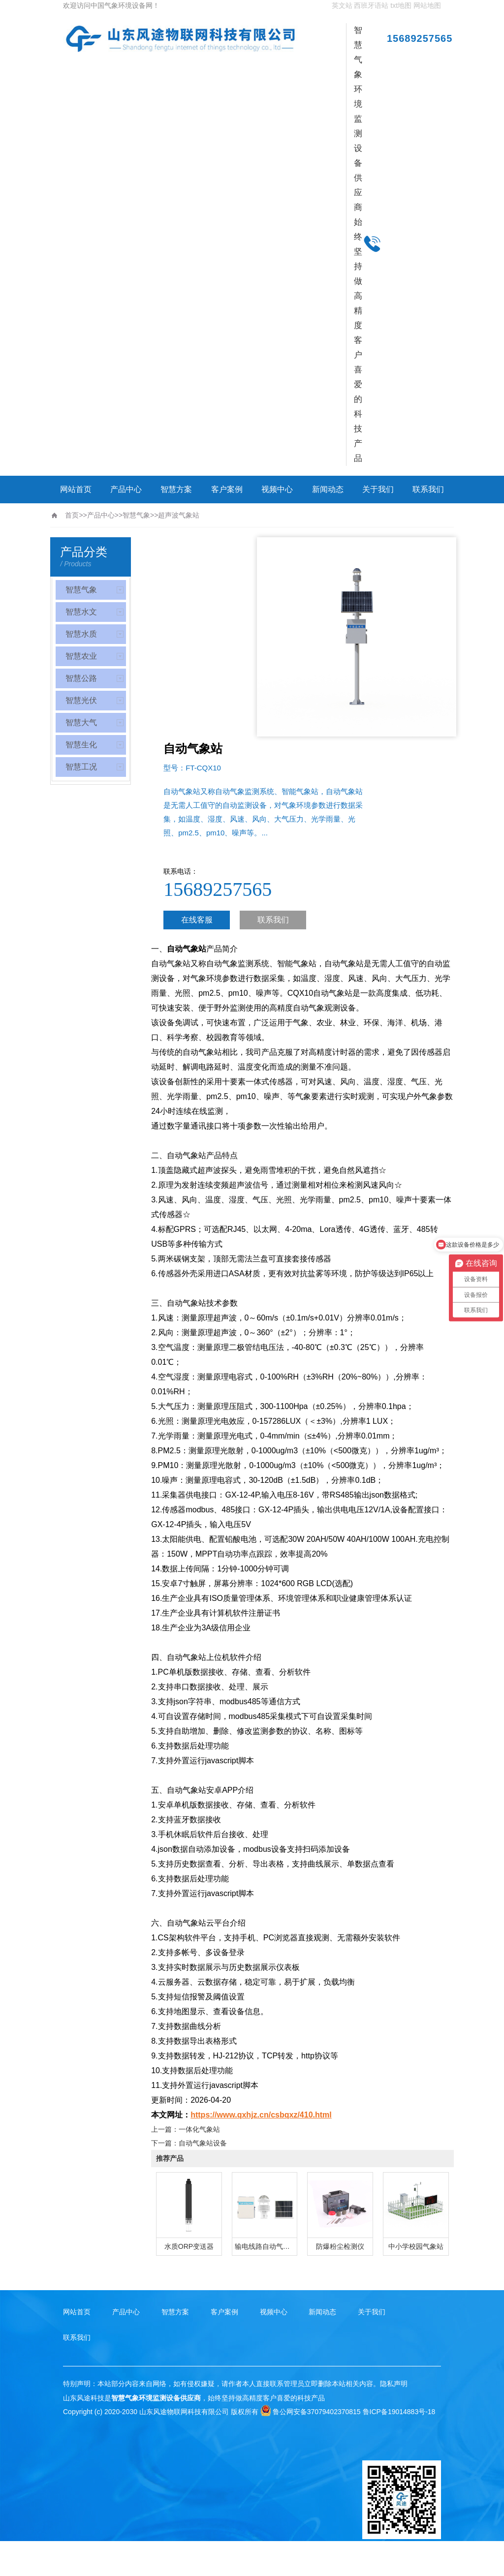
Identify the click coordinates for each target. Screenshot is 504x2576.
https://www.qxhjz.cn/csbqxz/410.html (261, 2115)
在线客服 (197, 920)
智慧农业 (81, 656)
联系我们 (428, 489)
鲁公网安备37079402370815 (310, 2412)
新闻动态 (328, 489)
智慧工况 (81, 767)
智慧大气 (81, 722)
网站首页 (76, 489)
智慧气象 (136, 515)
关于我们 (378, 489)
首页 (72, 515)
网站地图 (427, 5)
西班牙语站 (371, 5)
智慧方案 (176, 489)
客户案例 (227, 489)
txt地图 (400, 5)
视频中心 (277, 489)
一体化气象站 (199, 2129)
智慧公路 (81, 678)
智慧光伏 (81, 700)
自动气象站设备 (203, 2143)
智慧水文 (81, 612)
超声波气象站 (178, 515)
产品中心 (126, 489)
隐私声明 (394, 2384)
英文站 (342, 5)
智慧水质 (81, 634)
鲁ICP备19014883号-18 (399, 2412)
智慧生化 (81, 744)
